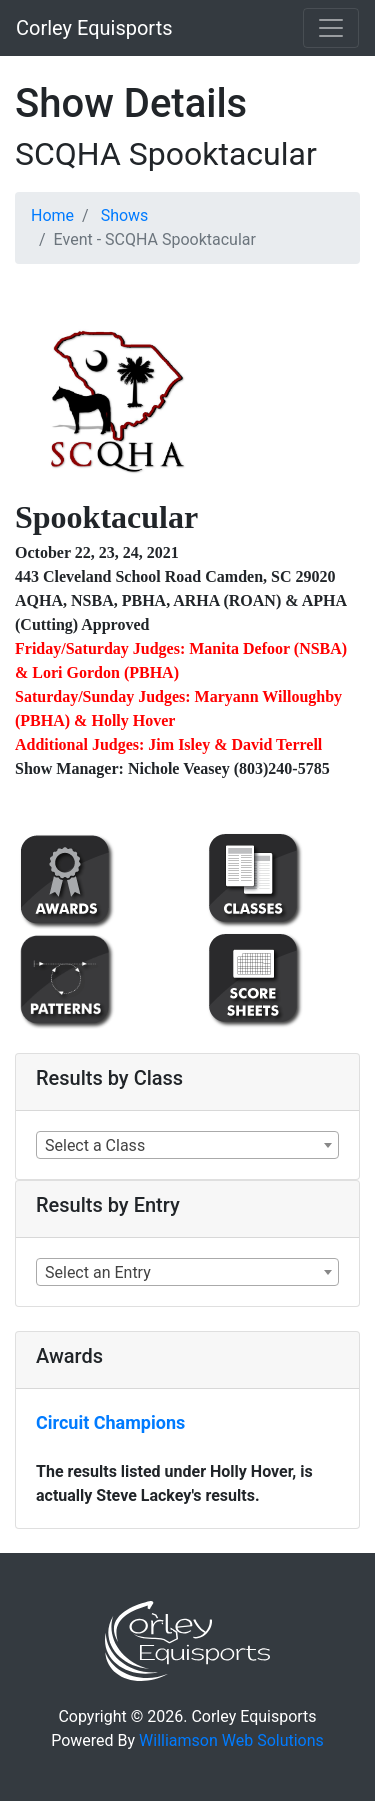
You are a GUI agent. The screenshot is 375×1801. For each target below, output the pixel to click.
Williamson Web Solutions (231, 1740)
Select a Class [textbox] (95, 1145)
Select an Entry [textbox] (98, 1272)
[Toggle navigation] (331, 28)
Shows (125, 215)
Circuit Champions (110, 1422)
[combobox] (187, 1145)
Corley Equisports (94, 28)
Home (52, 215)
